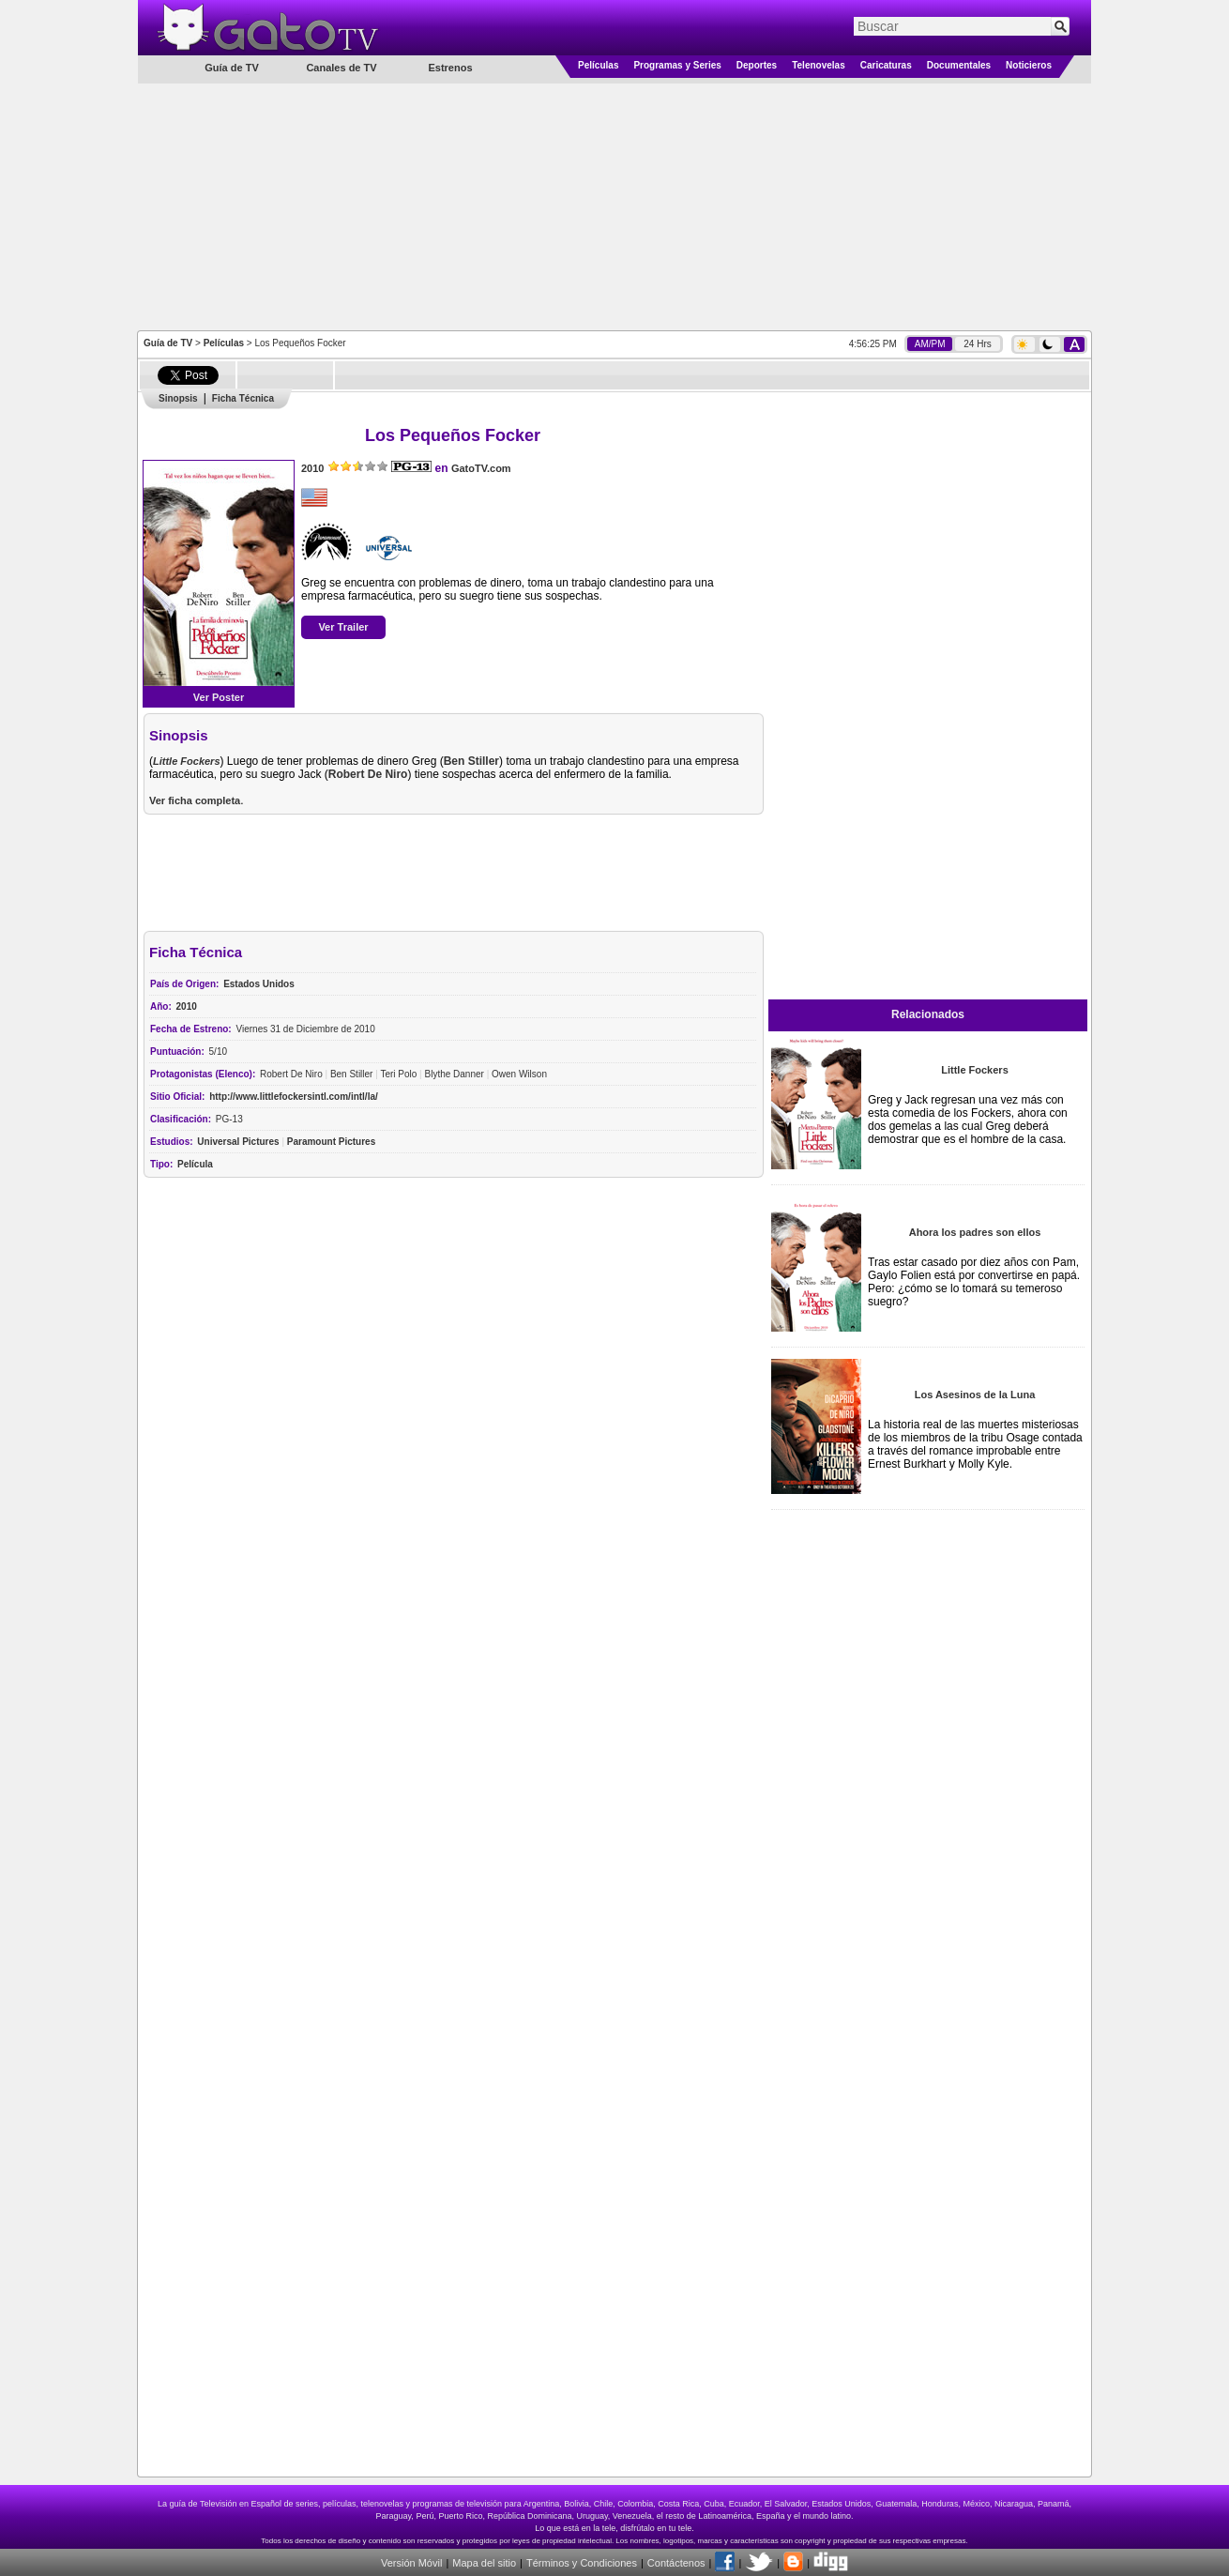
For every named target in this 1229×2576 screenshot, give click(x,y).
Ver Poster (218, 697)
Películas (598, 65)
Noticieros (1029, 65)
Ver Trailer (343, 627)
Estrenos (450, 67)
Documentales (959, 65)
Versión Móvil (411, 2562)
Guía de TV (168, 343)
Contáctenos (676, 2562)
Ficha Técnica (243, 398)
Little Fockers (975, 1069)
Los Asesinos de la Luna (975, 1394)
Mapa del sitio (484, 2562)
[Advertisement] (614, 205)
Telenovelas (818, 65)
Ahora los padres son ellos (975, 1232)
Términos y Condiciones (581, 2562)
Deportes (756, 65)
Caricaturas (886, 65)
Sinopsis (178, 398)
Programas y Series (677, 65)
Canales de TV (341, 67)
